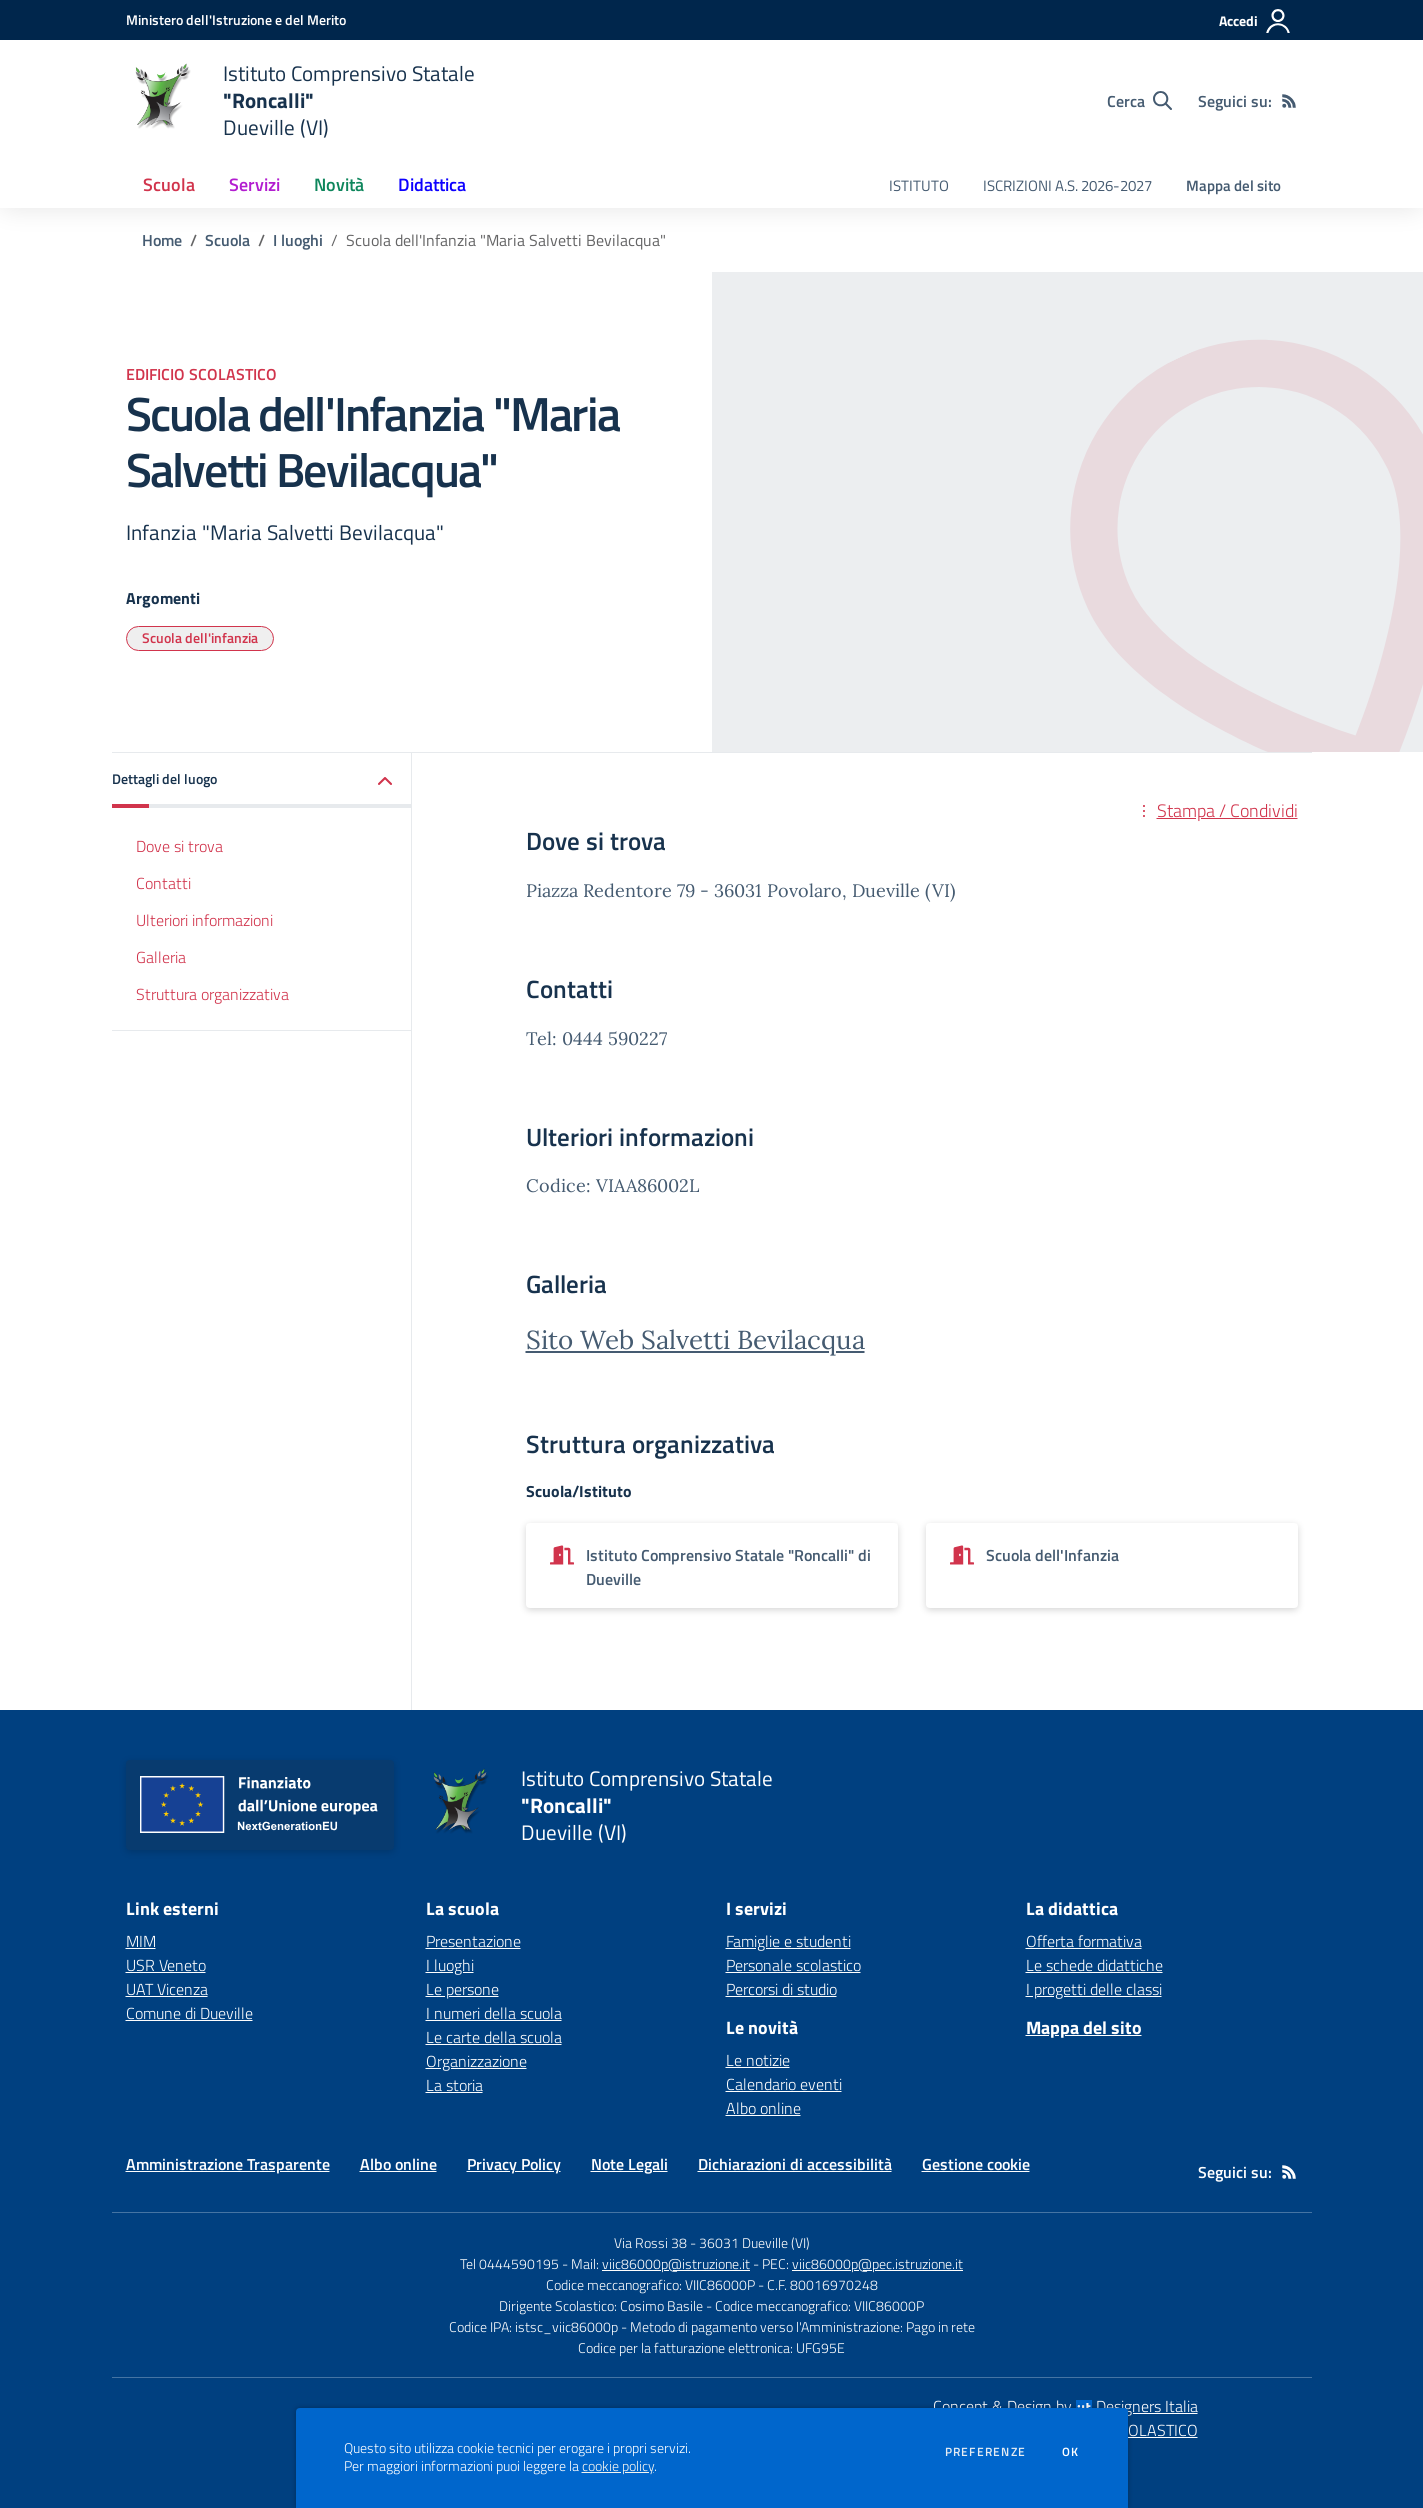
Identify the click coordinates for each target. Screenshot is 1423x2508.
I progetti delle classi (1094, 1989)
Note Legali (629, 2164)
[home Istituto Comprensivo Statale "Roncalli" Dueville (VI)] (300, 100)
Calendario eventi (784, 2084)
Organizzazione (476, 2061)
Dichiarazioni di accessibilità (795, 2164)
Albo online (763, 2108)
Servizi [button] (254, 184)
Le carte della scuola (494, 2037)
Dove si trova (179, 846)
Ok (1071, 2452)
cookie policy (618, 2466)
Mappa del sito (1233, 185)
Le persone (462, 1989)
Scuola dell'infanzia (200, 637)
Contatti (163, 883)
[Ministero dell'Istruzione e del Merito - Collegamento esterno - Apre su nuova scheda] (236, 19)
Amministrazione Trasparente (228, 2164)
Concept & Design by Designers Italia (1065, 2406)
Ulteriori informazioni (204, 920)
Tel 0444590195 (509, 2263)
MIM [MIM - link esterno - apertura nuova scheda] (141, 1941)
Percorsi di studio (781, 1989)
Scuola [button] (169, 184)
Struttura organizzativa (212, 994)
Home (162, 240)
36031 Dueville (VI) (754, 2242)
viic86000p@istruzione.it (676, 2263)
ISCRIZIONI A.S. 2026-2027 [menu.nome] (1067, 185)
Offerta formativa (1084, 1941)
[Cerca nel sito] (1139, 101)
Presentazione (473, 1941)
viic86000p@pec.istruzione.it (877, 2263)
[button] (262, 780)
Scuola (227, 240)
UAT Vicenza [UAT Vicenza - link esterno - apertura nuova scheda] (167, 1989)
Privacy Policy (514, 2164)
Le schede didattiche (1094, 1965)
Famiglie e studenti (788, 1941)
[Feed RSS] (1289, 101)
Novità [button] (339, 184)
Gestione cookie (976, 2164)
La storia (454, 2085)
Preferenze (985, 2452)
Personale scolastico (793, 1965)
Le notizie (758, 2060)
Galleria (161, 957)
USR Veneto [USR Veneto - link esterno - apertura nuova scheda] (166, 1965)
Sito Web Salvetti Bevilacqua (695, 1339)
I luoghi (298, 240)
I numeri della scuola (494, 2013)
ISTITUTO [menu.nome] (919, 185)
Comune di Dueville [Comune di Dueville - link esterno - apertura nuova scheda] (189, 2013)
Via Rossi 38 (650, 2242)
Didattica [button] (432, 184)
